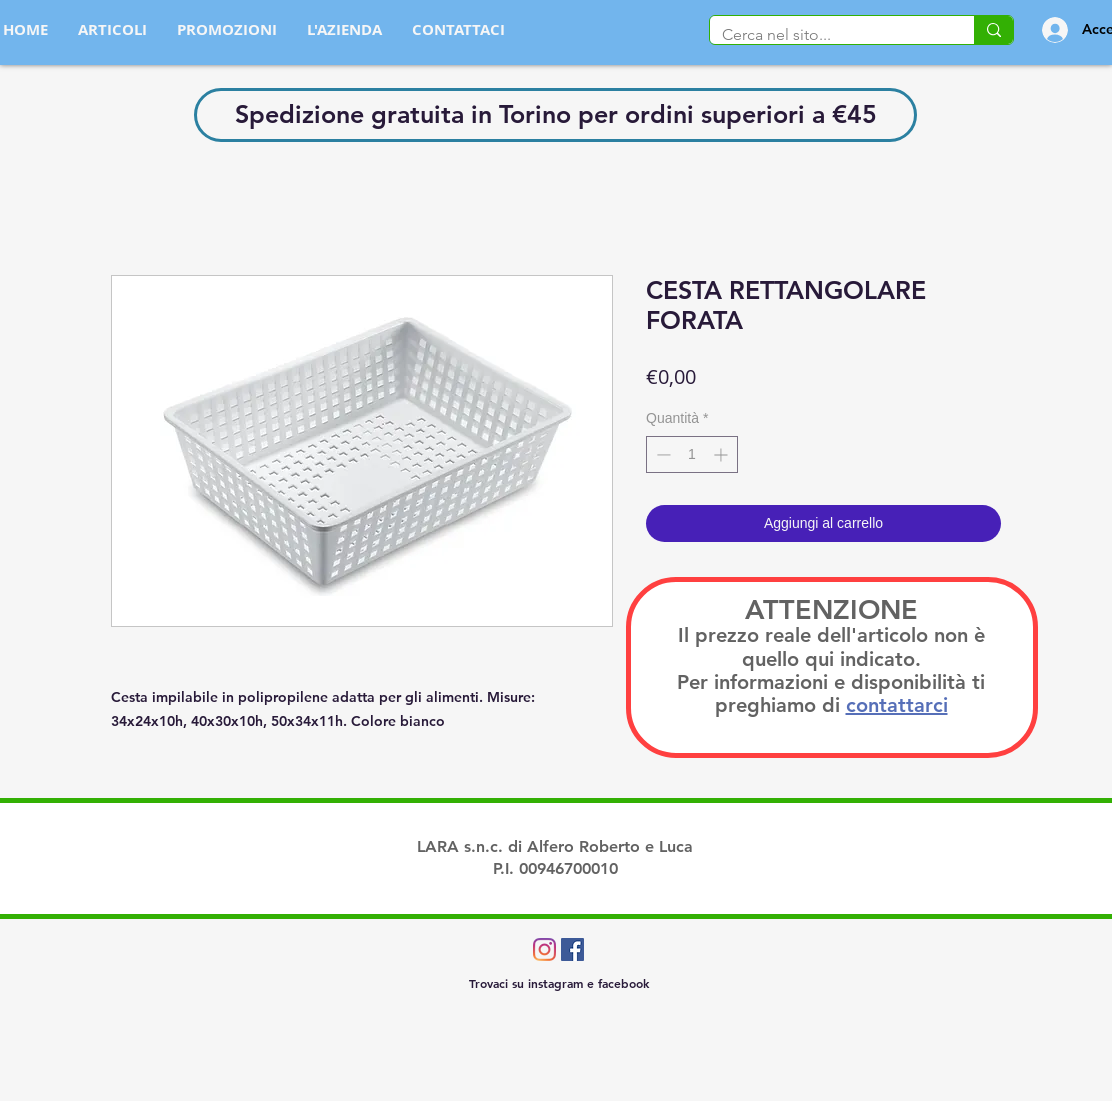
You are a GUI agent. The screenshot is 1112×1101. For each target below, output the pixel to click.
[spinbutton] (692, 454)
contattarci (897, 705)
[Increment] (722, 454)
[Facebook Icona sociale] (572, 949)
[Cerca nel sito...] (827, 35)
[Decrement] (661, 454)
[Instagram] (544, 949)
